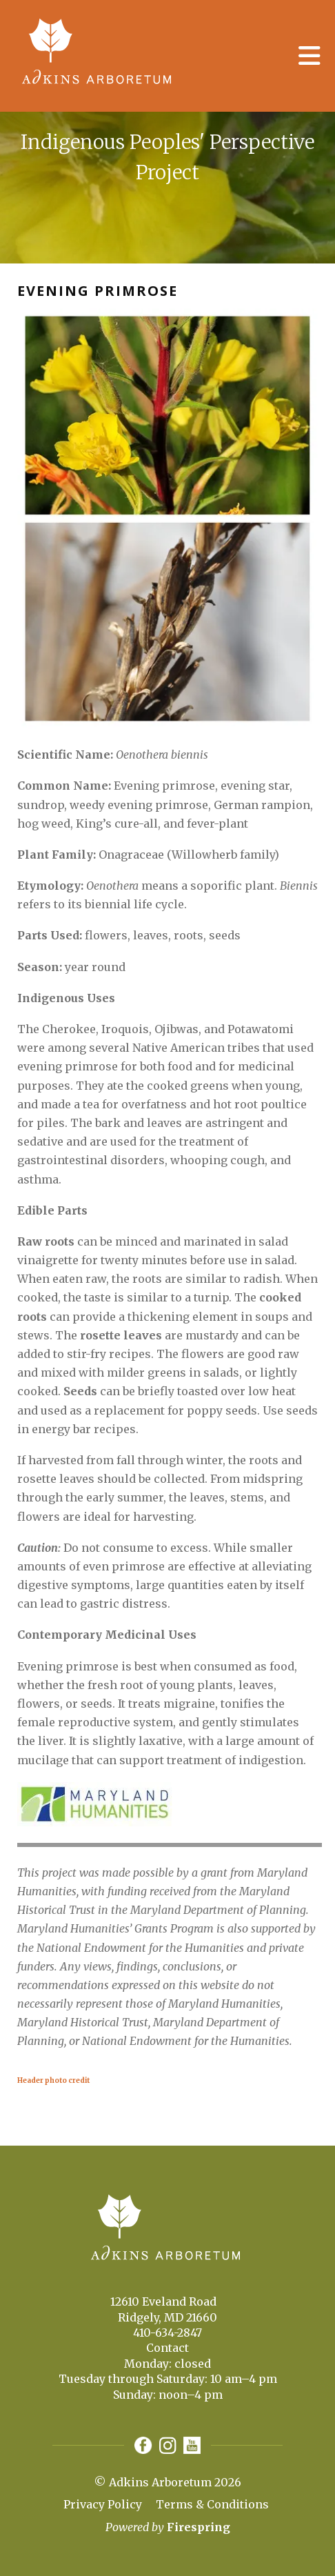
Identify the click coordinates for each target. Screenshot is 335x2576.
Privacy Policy (102, 2504)
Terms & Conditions (212, 2504)
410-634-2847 (167, 2332)
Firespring (198, 2527)
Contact (167, 2348)
